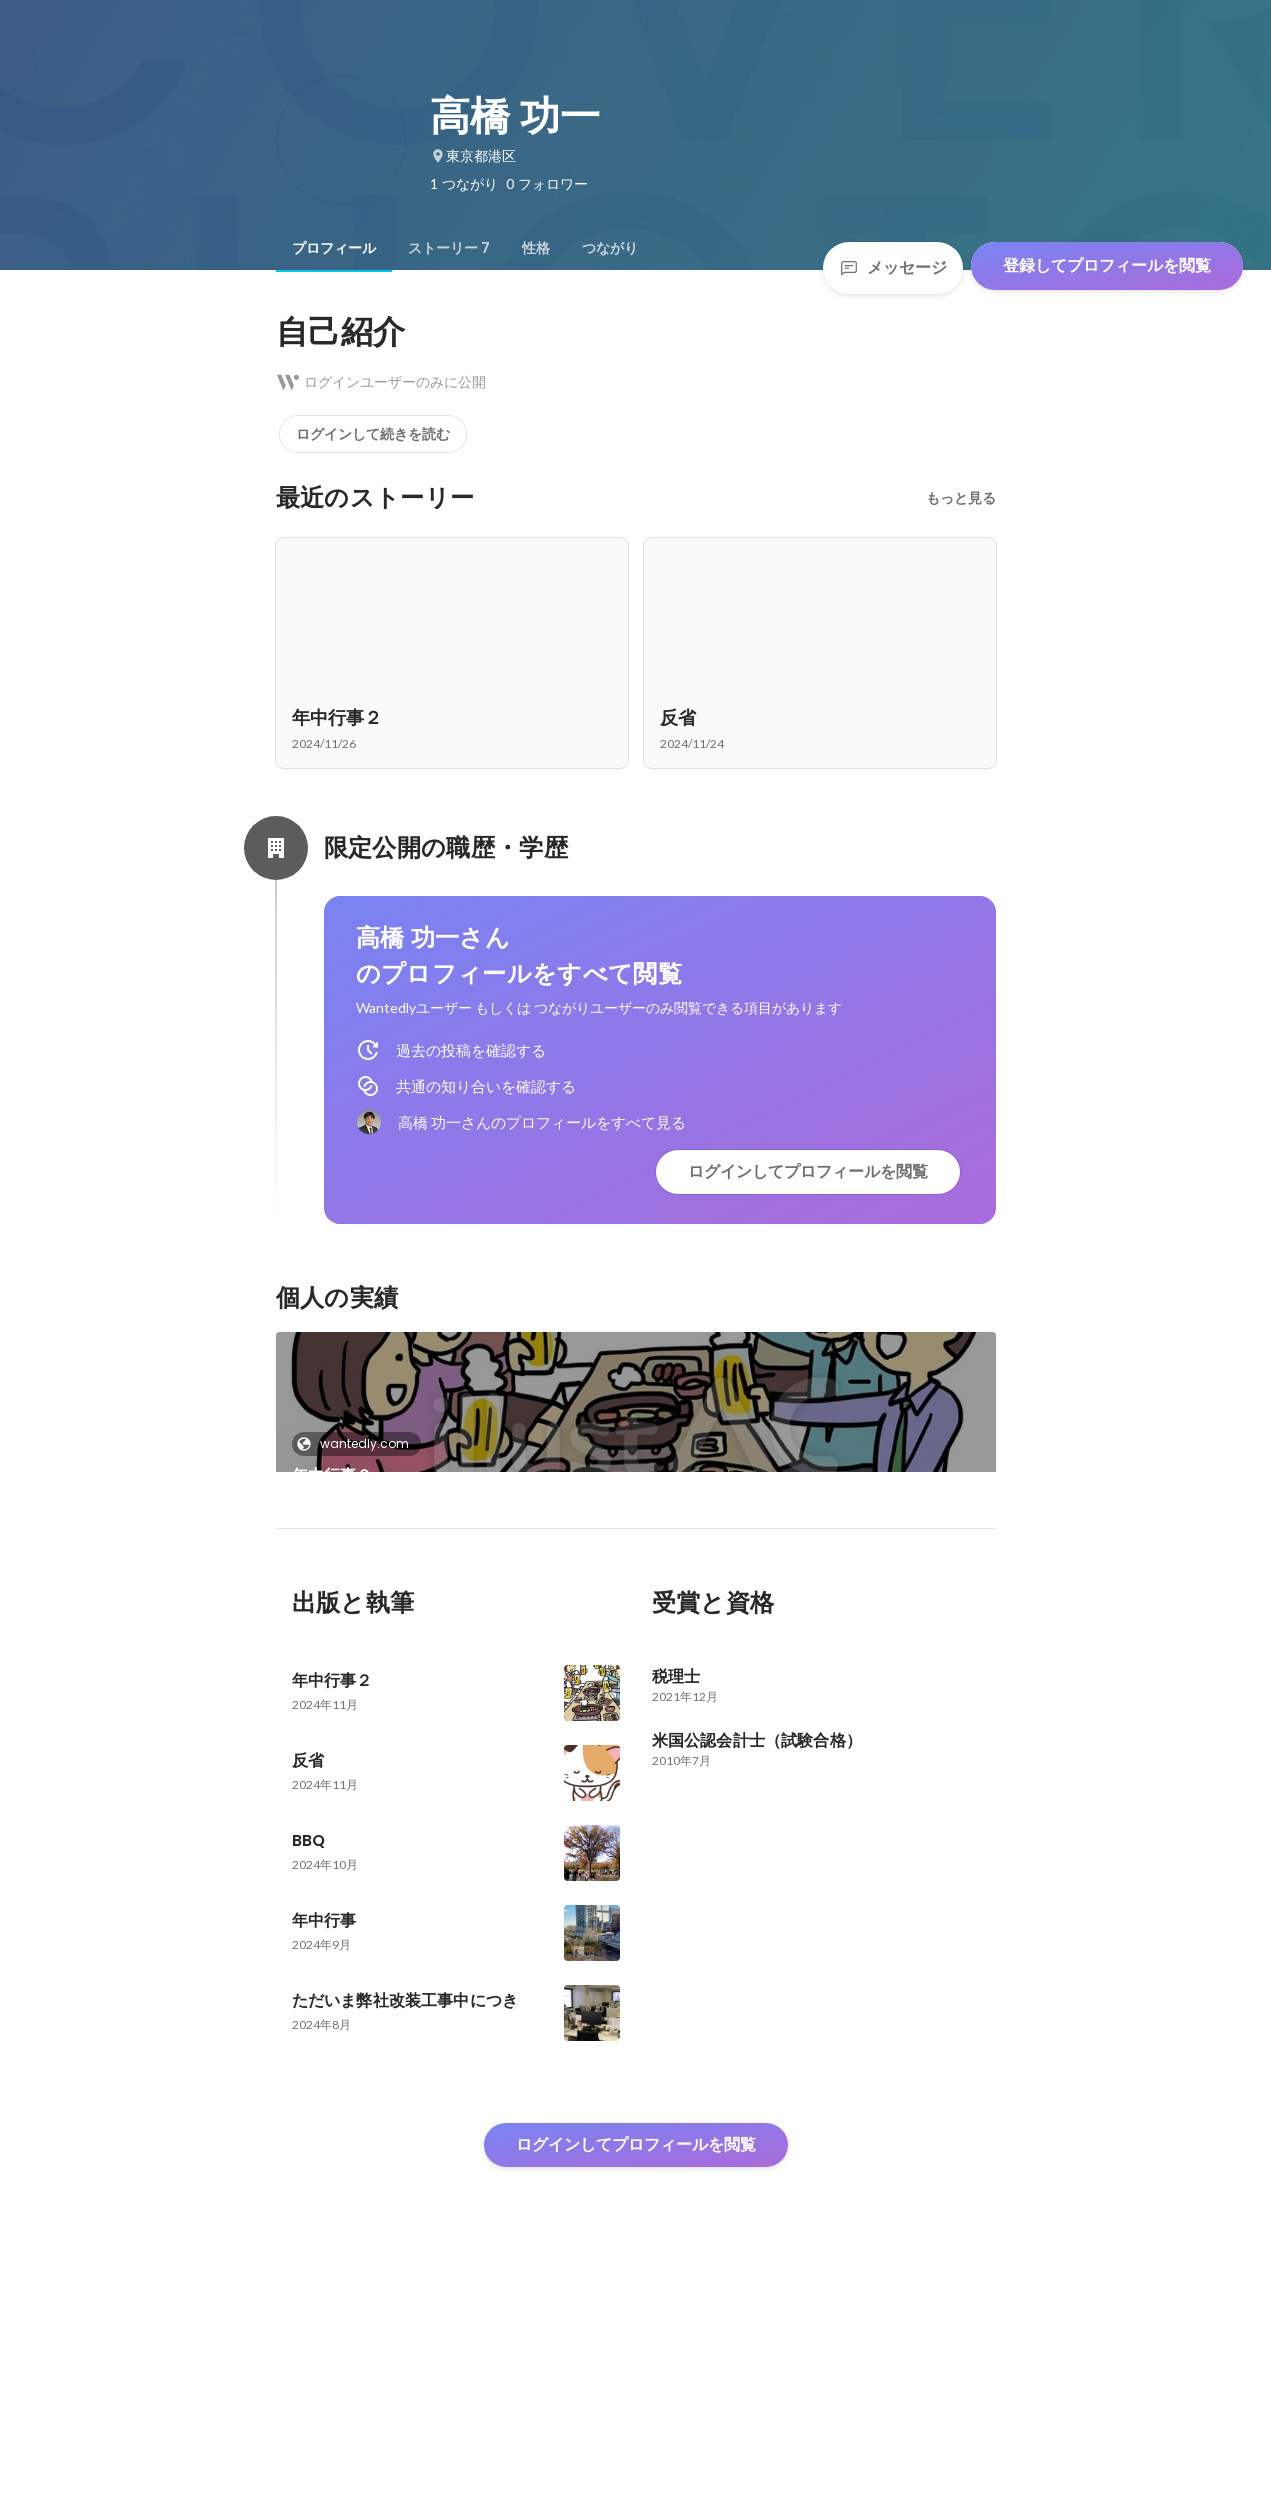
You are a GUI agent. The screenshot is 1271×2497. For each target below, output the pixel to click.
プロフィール (334, 248)
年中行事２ (332, 1475)
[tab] (334, 248)
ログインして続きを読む (373, 434)
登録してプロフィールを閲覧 (1107, 265)
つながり (610, 248)
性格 (536, 248)
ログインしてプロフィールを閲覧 (808, 1171)
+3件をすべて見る (820, 1599)
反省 (308, 1635)
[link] (636, 1428)
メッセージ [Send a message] (893, 267)
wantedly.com (358, 1443)
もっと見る (961, 498)
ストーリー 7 (449, 248)
